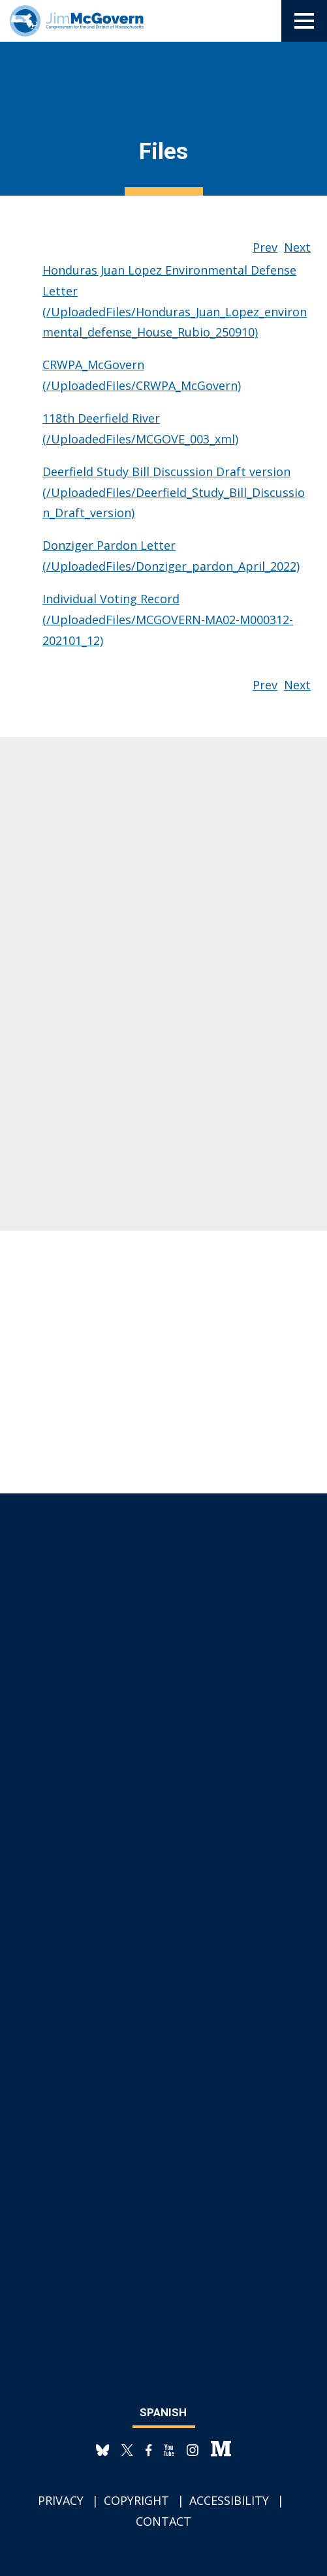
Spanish (163, 2412)
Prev (265, 247)
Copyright (136, 2500)
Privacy (61, 2500)
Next (297, 247)
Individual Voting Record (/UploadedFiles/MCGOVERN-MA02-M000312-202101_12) (167, 619)
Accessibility (229, 2500)
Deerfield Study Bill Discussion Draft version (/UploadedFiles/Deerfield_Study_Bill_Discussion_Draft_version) (173, 492)
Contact (163, 2521)
